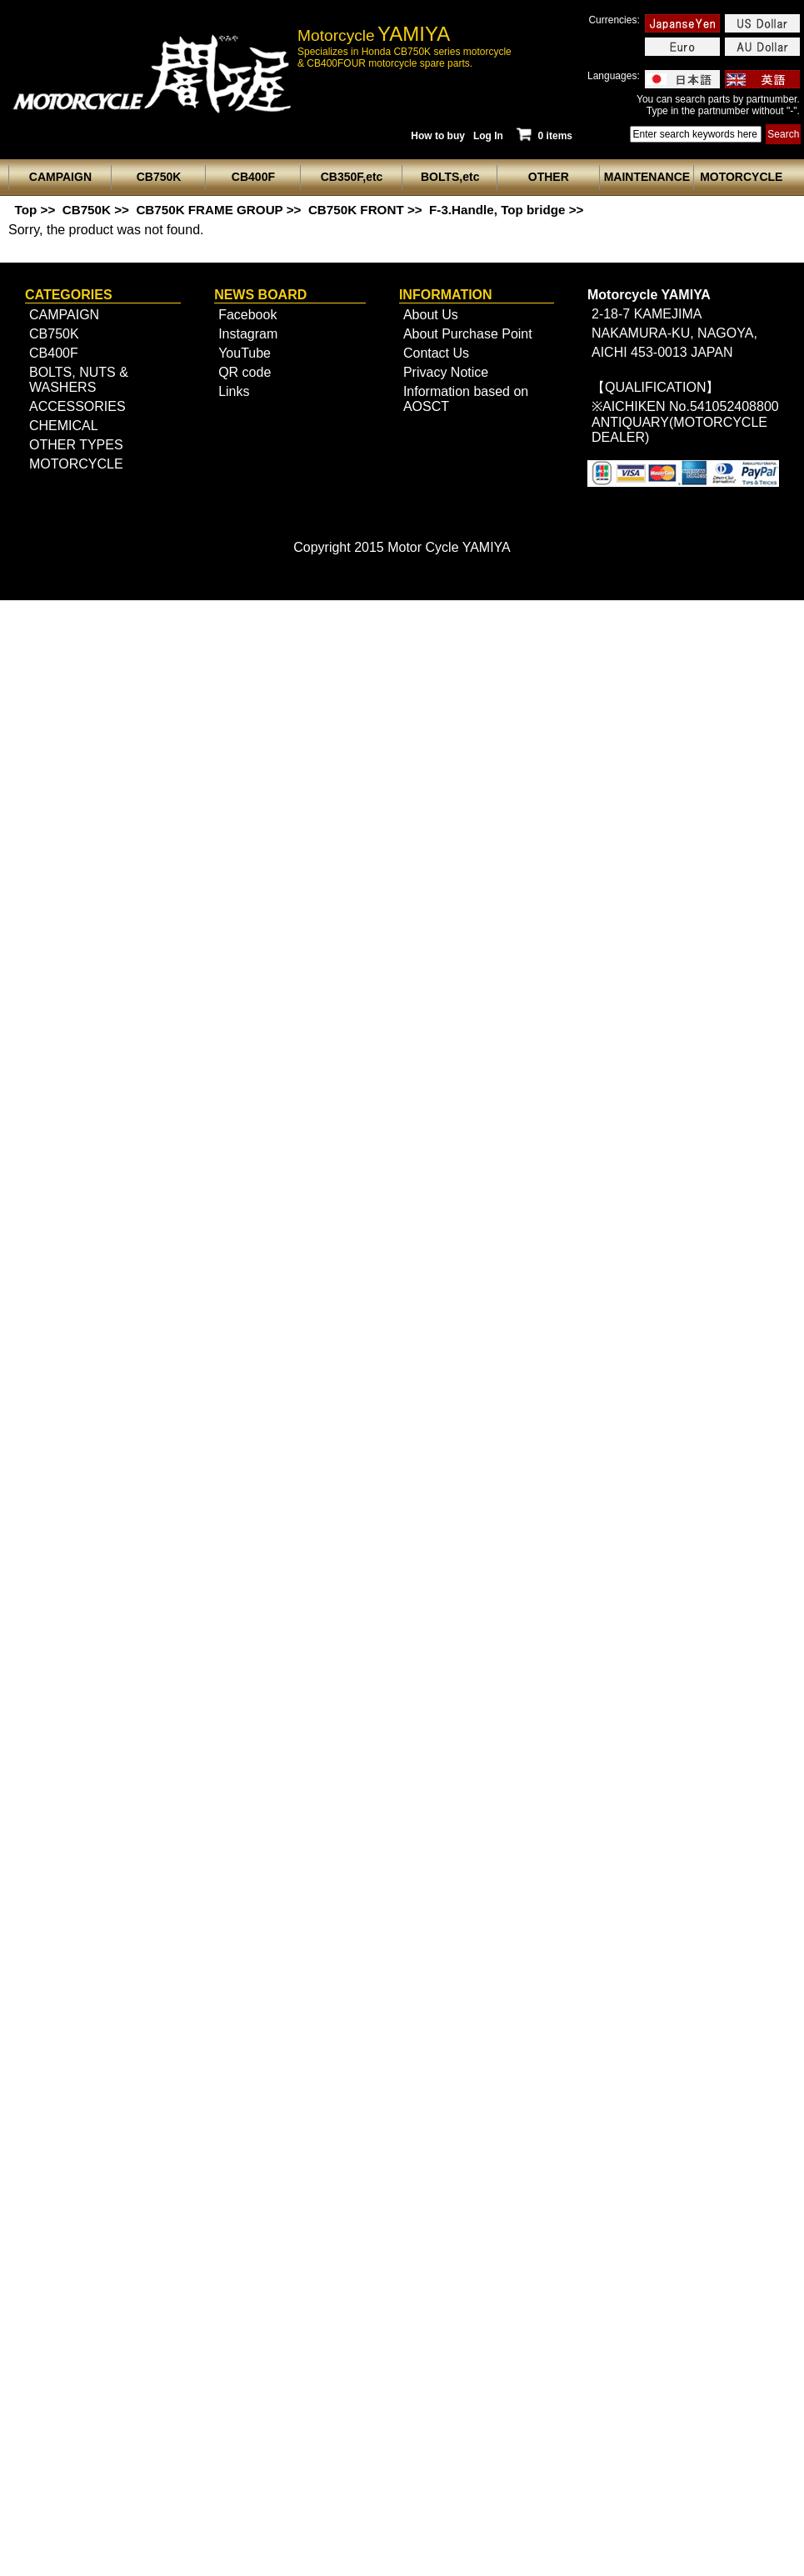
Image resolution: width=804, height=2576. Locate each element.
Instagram (247, 334)
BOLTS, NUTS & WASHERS (78, 379)
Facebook (247, 315)
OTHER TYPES (76, 445)
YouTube (244, 353)
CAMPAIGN (64, 315)
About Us (430, 315)
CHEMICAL (63, 425)
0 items (543, 136)
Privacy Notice (445, 372)
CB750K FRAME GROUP (209, 210)
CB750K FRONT (356, 210)
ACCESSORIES (77, 406)
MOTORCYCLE (76, 464)
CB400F (53, 353)
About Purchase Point (467, 334)
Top (26, 210)
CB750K (86, 210)
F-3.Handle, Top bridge (497, 210)
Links (233, 391)
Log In (488, 136)
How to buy (438, 136)
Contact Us (436, 353)
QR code (244, 372)
